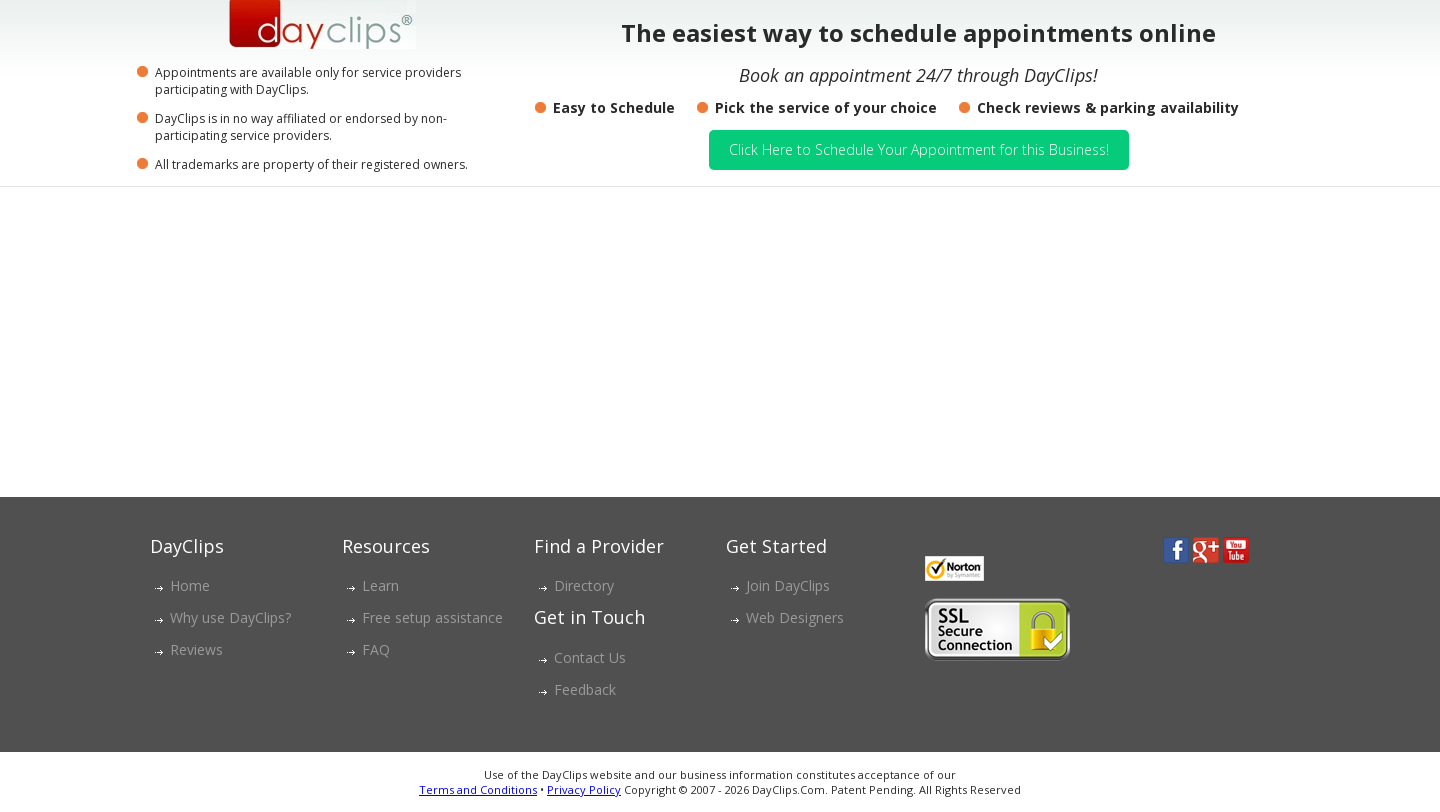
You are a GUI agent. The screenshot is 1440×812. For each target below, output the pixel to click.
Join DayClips (788, 585)
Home (190, 585)
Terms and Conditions (478, 789)
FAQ (376, 649)
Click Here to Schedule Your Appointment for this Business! (919, 149)
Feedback (585, 689)
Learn (380, 585)
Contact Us (590, 657)
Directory (584, 585)
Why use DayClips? (230, 617)
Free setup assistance (432, 617)
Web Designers (795, 617)
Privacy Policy (584, 789)
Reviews (196, 649)
